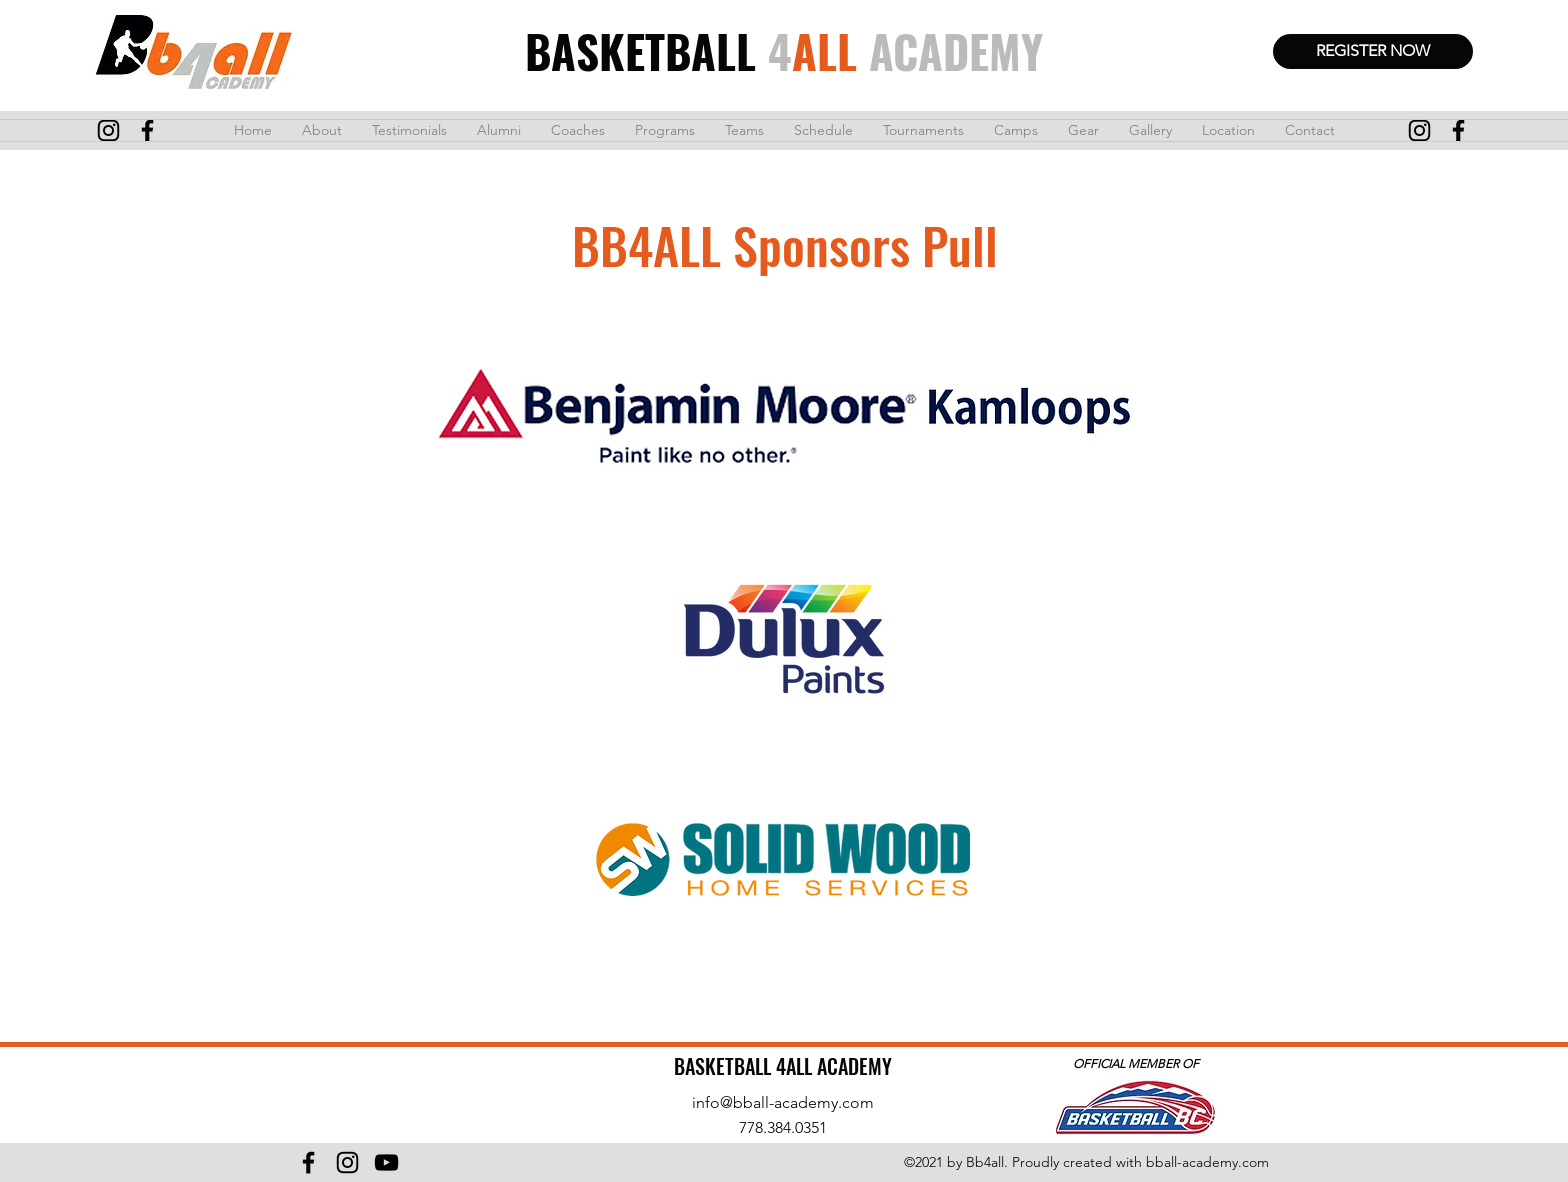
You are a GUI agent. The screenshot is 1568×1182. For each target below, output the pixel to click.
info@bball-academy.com (783, 1102)
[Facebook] (308, 1162)
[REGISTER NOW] (1373, 51)
